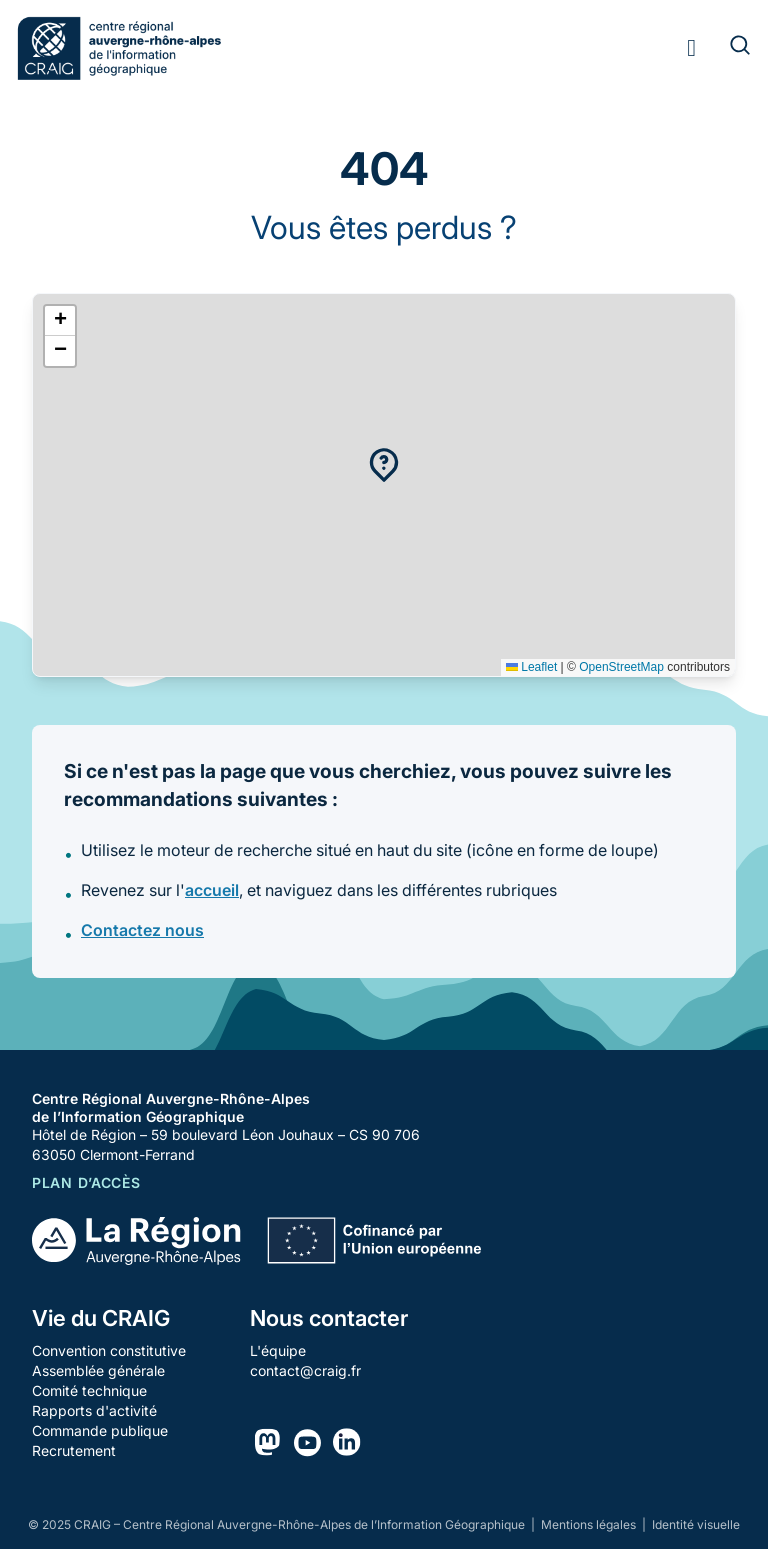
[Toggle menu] (691, 48)
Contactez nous (142, 930)
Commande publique (100, 1430)
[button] (384, 465)
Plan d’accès (86, 1182)
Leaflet (531, 667)
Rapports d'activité (94, 1410)
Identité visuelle (696, 1524)
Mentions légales (590, 1524)
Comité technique (89, 1390)
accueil (212, 890)
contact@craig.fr (305, 1370)
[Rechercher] (728, 48)
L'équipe (278, 1350)
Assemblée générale (98, 1370)
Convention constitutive (109, 1350)
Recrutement (74, 1450)
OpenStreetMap (621, 667)
